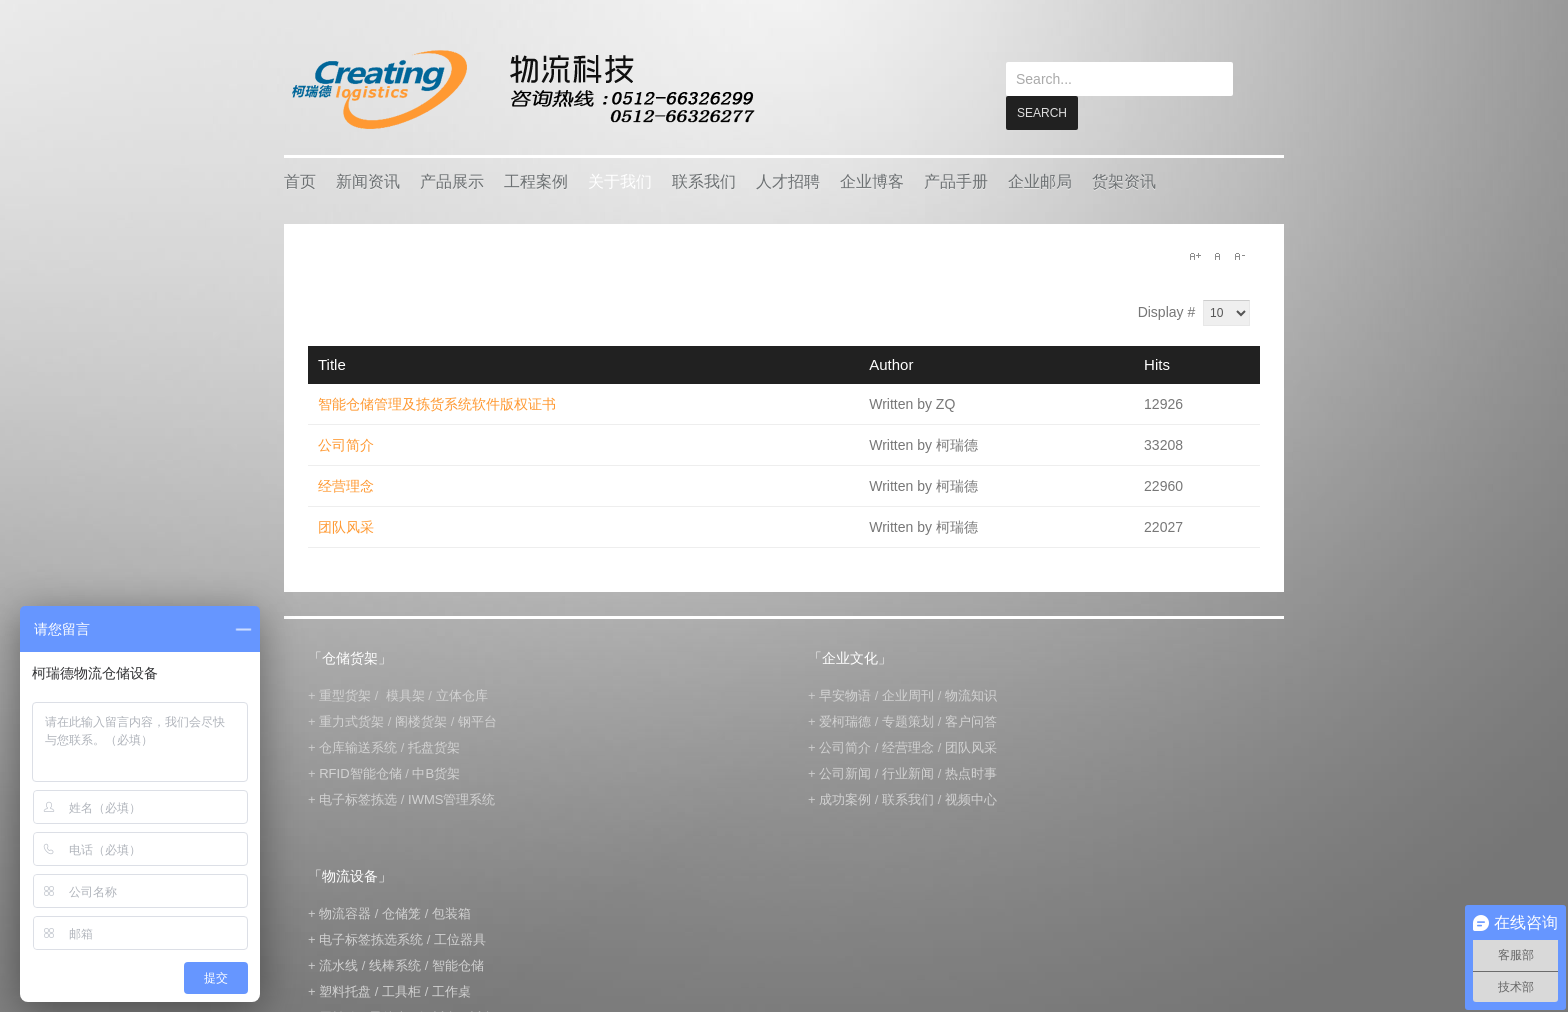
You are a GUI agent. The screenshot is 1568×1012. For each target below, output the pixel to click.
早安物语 (845, 694)
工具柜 (401, 990)
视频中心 (971, 798)
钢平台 (477, 720)
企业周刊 (908, 694)
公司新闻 (845, 772)
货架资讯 (1124, 180)
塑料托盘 (345, 990)
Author (891, 363)
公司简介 (346, 444)
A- (1239, 255)
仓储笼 (401, 912)
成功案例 (845, 798)
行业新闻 (908, 772)
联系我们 (704, 180)
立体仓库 (462, 694)
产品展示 (452, 180)
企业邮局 (1040, 180)
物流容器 (345, 912)
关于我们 (620, 180)
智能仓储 (458, 964)
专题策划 (908, 720)
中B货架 (436, 772)
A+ (1195, 255)
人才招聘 (788, 180)
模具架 (405, 694)
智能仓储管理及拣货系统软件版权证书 (437, 403)
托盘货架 (434, 746)
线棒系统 (395, 964)
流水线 (338, 964)
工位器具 (460, 938)
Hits (1157, 363)
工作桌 (451, 990)
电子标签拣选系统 (370, 938)
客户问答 (971, 720)
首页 (300, 180)
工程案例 (536, 180)
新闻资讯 (368, 180)
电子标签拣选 (358, 798)
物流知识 (971, 694)
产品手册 (956, 180)
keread (521, 89)
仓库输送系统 (358, 746)
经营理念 (346, 485)
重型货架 (345, 694)
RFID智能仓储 (360, 772)
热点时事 (971, 772)
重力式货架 (351, 720)
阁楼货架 (421, 720)
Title (332, 363)
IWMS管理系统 (451, 798)
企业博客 (872, 180)
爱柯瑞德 (845, 720)
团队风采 (346, 526)
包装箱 (451, 912)
